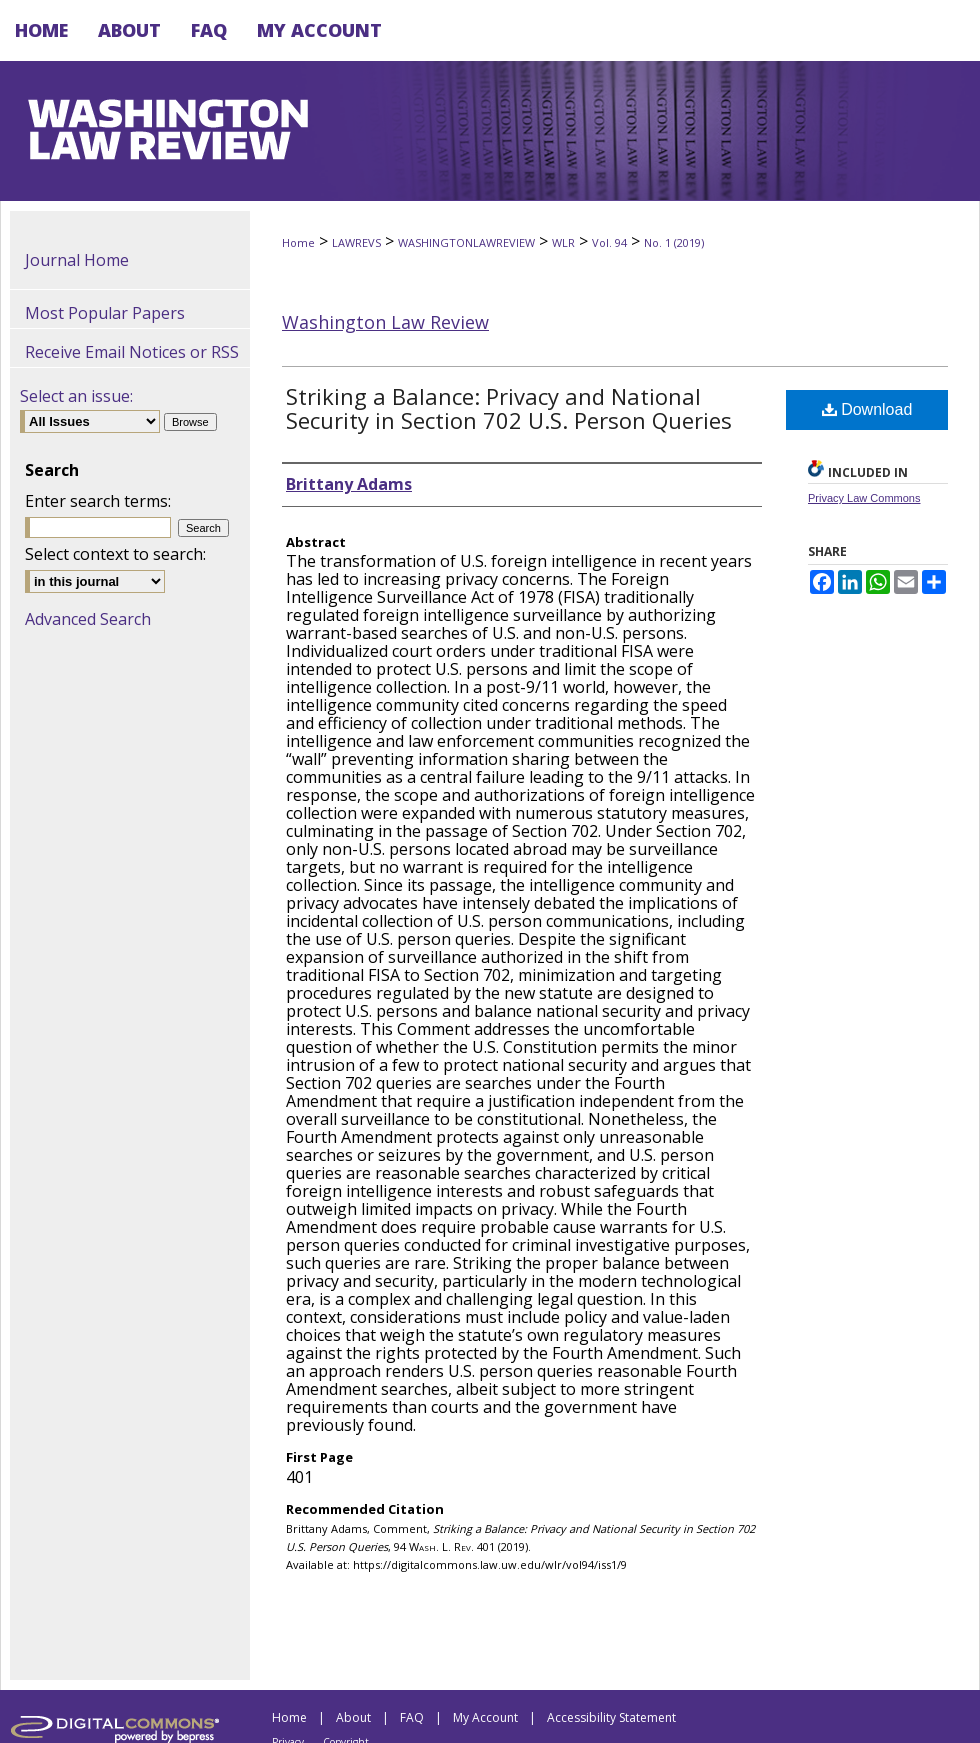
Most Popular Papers (105, 313)
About (353, 1717)
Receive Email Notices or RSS (132, 352)
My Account (485, 1717)
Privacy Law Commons (864, 498)
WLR (563, 242)
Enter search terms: (98, 501)
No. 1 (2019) (674, 242)
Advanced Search (88, 619)
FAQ (412, 1717)
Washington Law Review (385, 322)
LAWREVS (356, 242)
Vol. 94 (609, 242)
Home (298, 242)
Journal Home (77, 260)
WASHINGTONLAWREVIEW (466, 242)
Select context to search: (115, 554)
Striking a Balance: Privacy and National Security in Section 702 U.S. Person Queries (509, 408)
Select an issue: (76, 396)
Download (867, 409)
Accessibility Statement (611, 1717)
